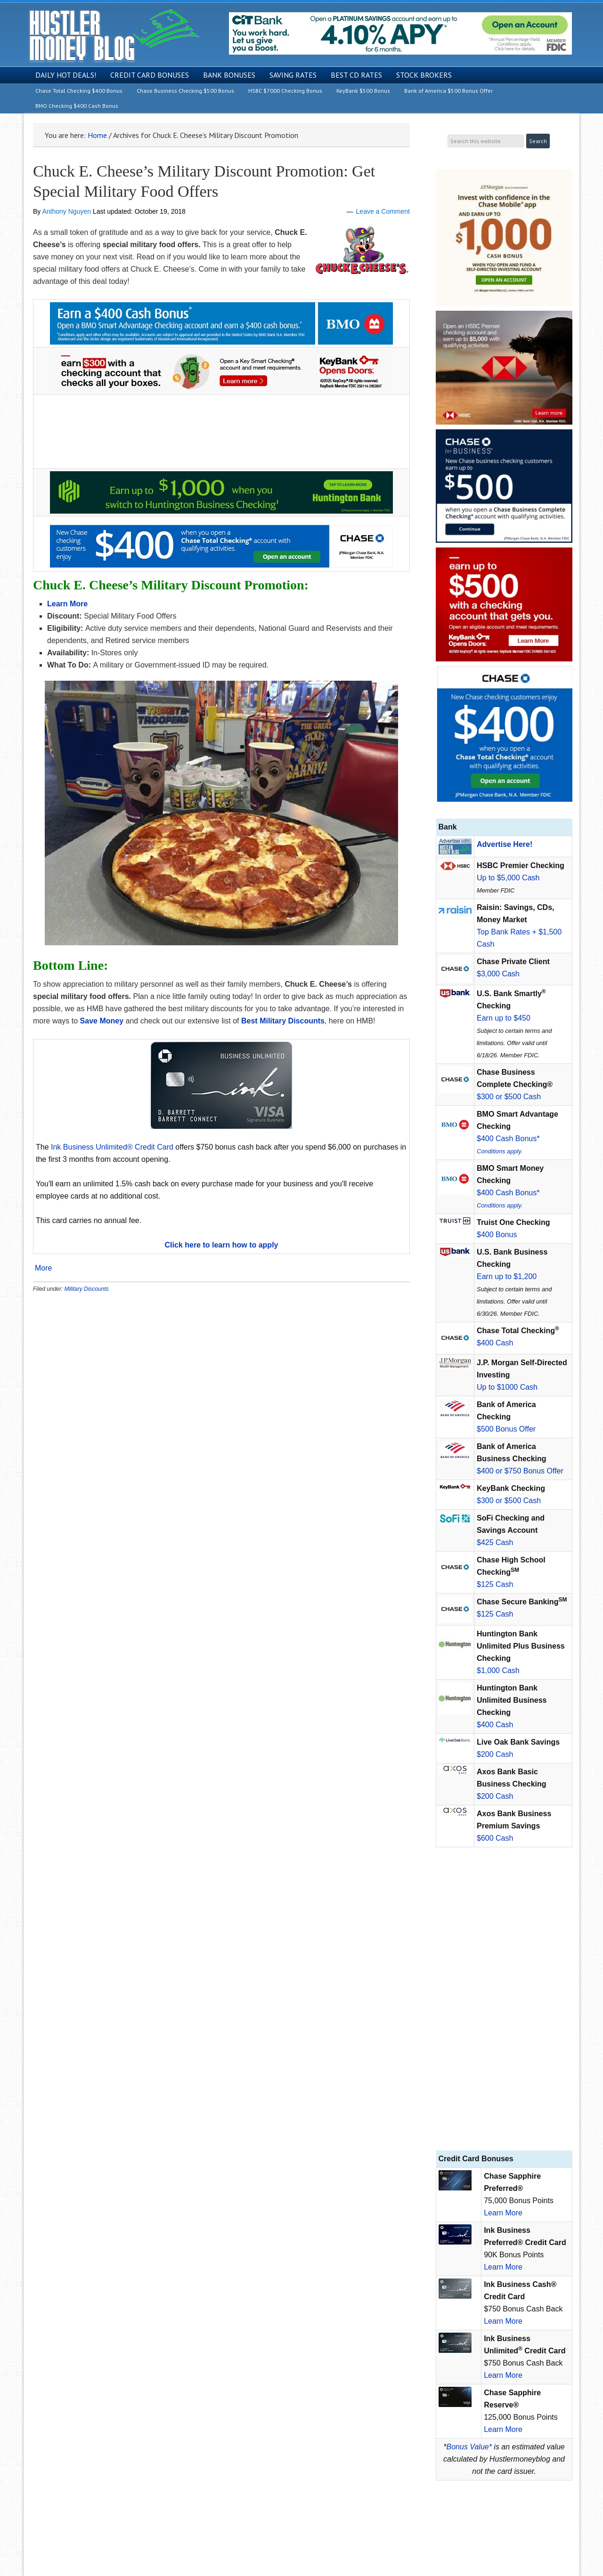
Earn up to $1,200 (507, 1276)
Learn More (503, 2213)
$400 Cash (495, 1343)
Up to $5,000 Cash (508, 878)
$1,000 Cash (498, 1670)
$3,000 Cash (498, 974)
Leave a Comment (383, 211)
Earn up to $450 (503, 1018)
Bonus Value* (469, 2447)
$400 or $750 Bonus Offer (520, 1471)
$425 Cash (495, 1542)
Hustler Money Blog (113, 35)
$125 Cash (495, 1584)
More (43, 1268)
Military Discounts (87, 1289)
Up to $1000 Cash (507, 1387)
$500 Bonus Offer (506, 1429)
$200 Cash (495, 1754)
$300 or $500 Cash (509, 1097)
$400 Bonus (497, 1235)
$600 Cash (495, 1838)
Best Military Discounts (283, 1021)
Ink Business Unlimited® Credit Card (112, 1147)
